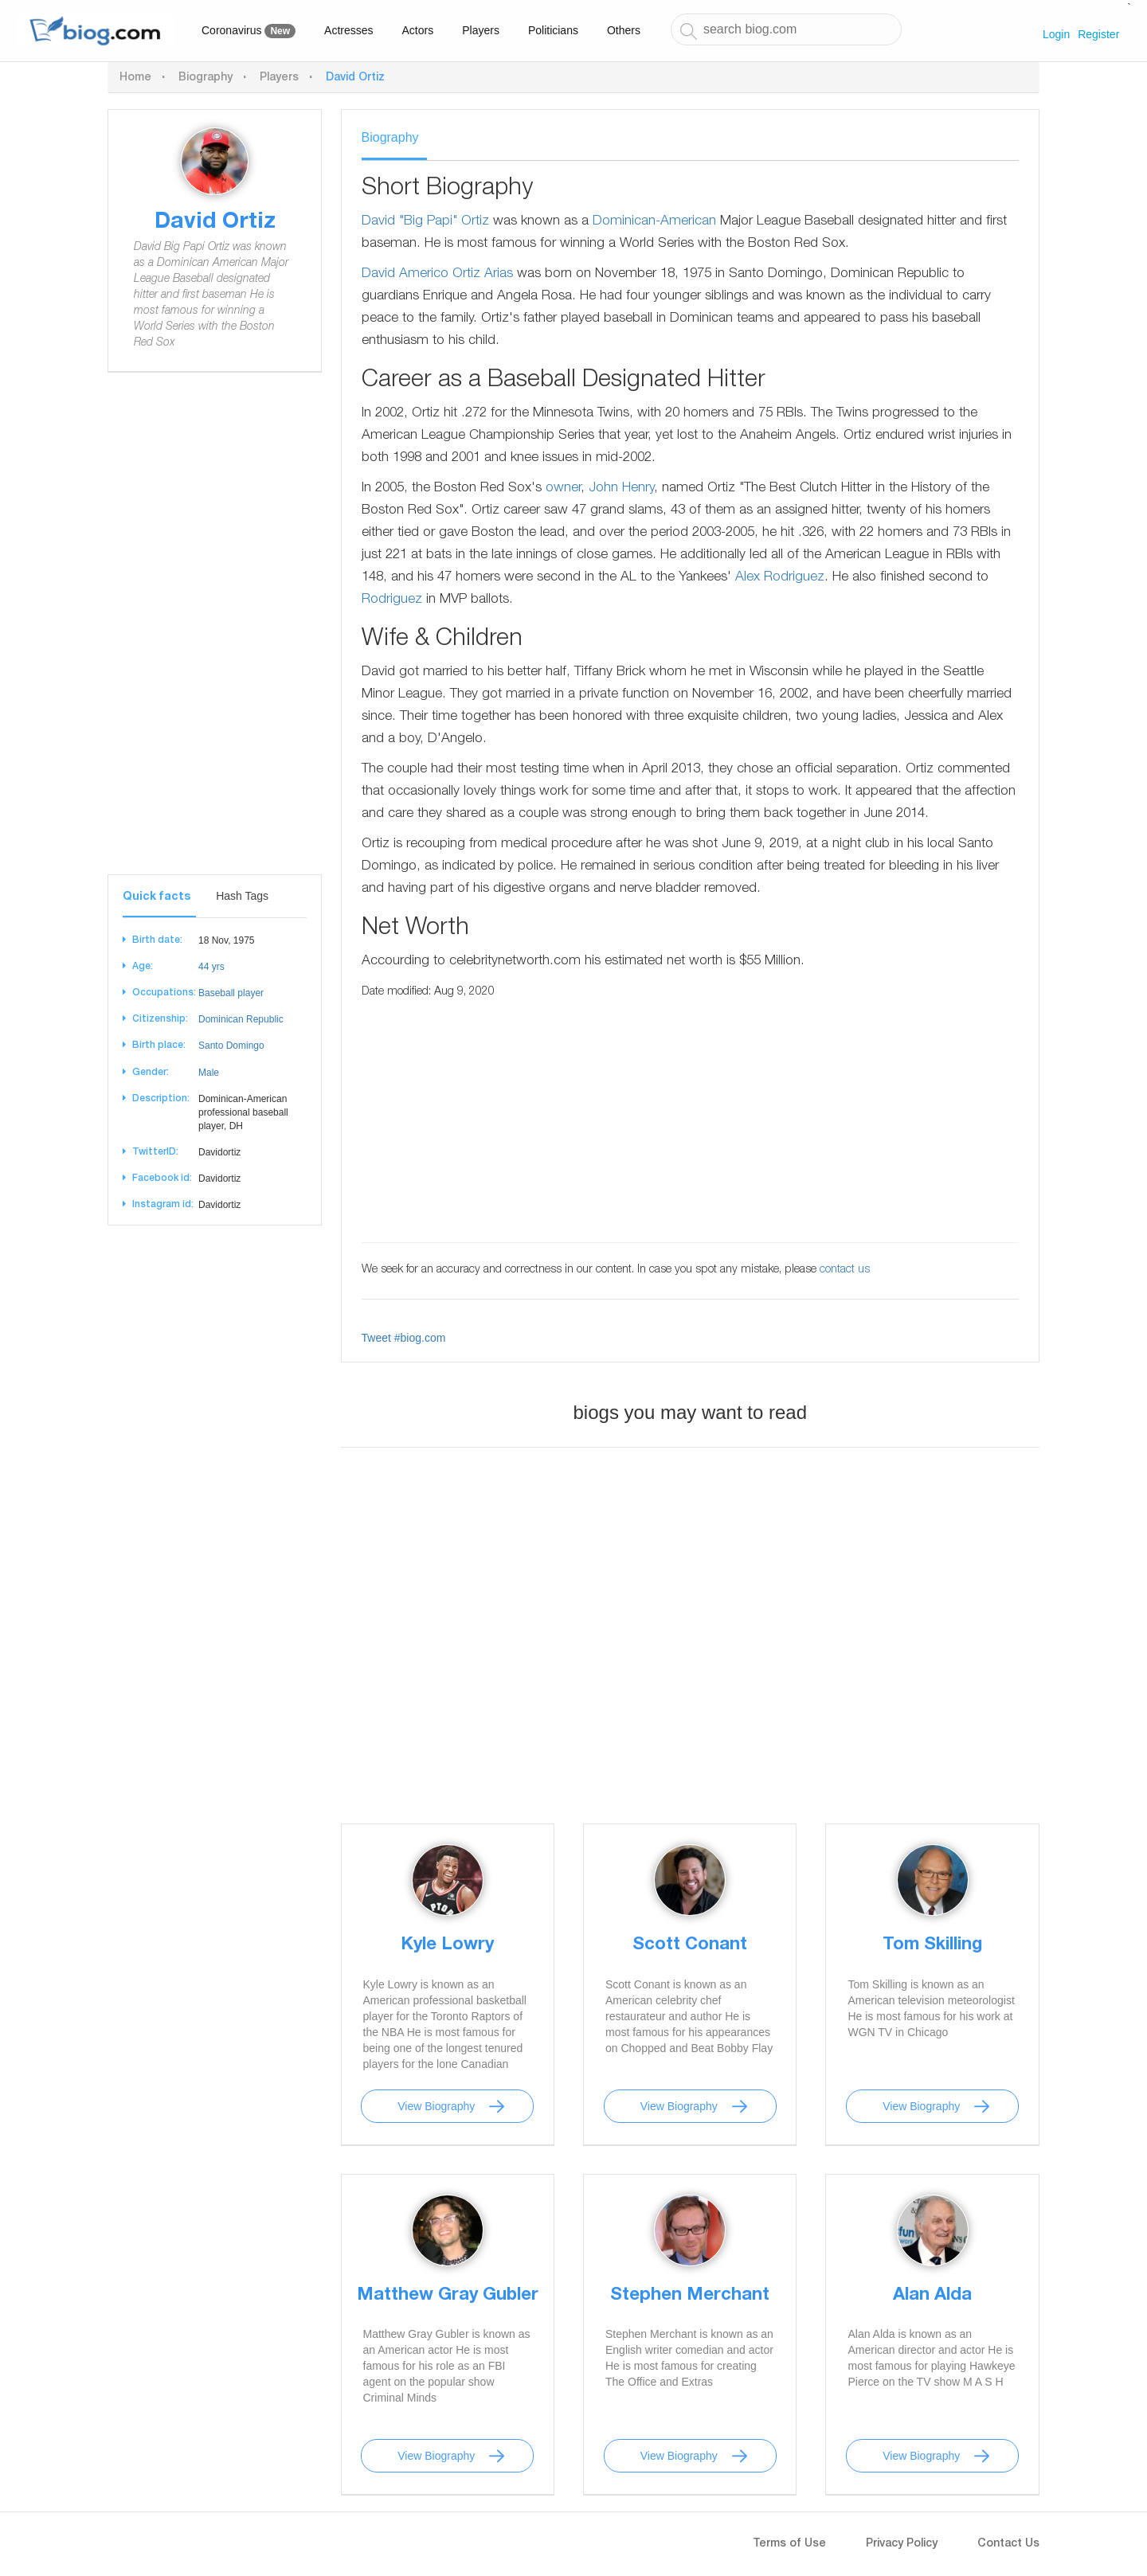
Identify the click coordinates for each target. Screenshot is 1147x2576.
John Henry (621, 488)
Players (480, 30)
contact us (845, 1270)
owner (563, 488)
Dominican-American (654, 222)
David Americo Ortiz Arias (437, 274)
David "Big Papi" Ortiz (425, 222)
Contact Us (1008, 2544)
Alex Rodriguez (779, 577)
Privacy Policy (902, 2544)
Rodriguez (392, 600)
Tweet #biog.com (404, 1337)
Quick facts (156, 897)
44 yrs (211, 966)
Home (135, 78)
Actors (418, 30)
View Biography (436, 2106)
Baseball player (231, 993)
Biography (205, 78)
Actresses (348, 30)
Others (623, 30)
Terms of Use (789, 2544)
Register (1098, 34)
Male (208, 1072)
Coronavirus (249, 31)
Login (1056, 34)
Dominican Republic (241, 1019)
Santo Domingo (231, 1045)
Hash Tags (242, 895)
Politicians (553, 30)
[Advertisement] (215, 635)
